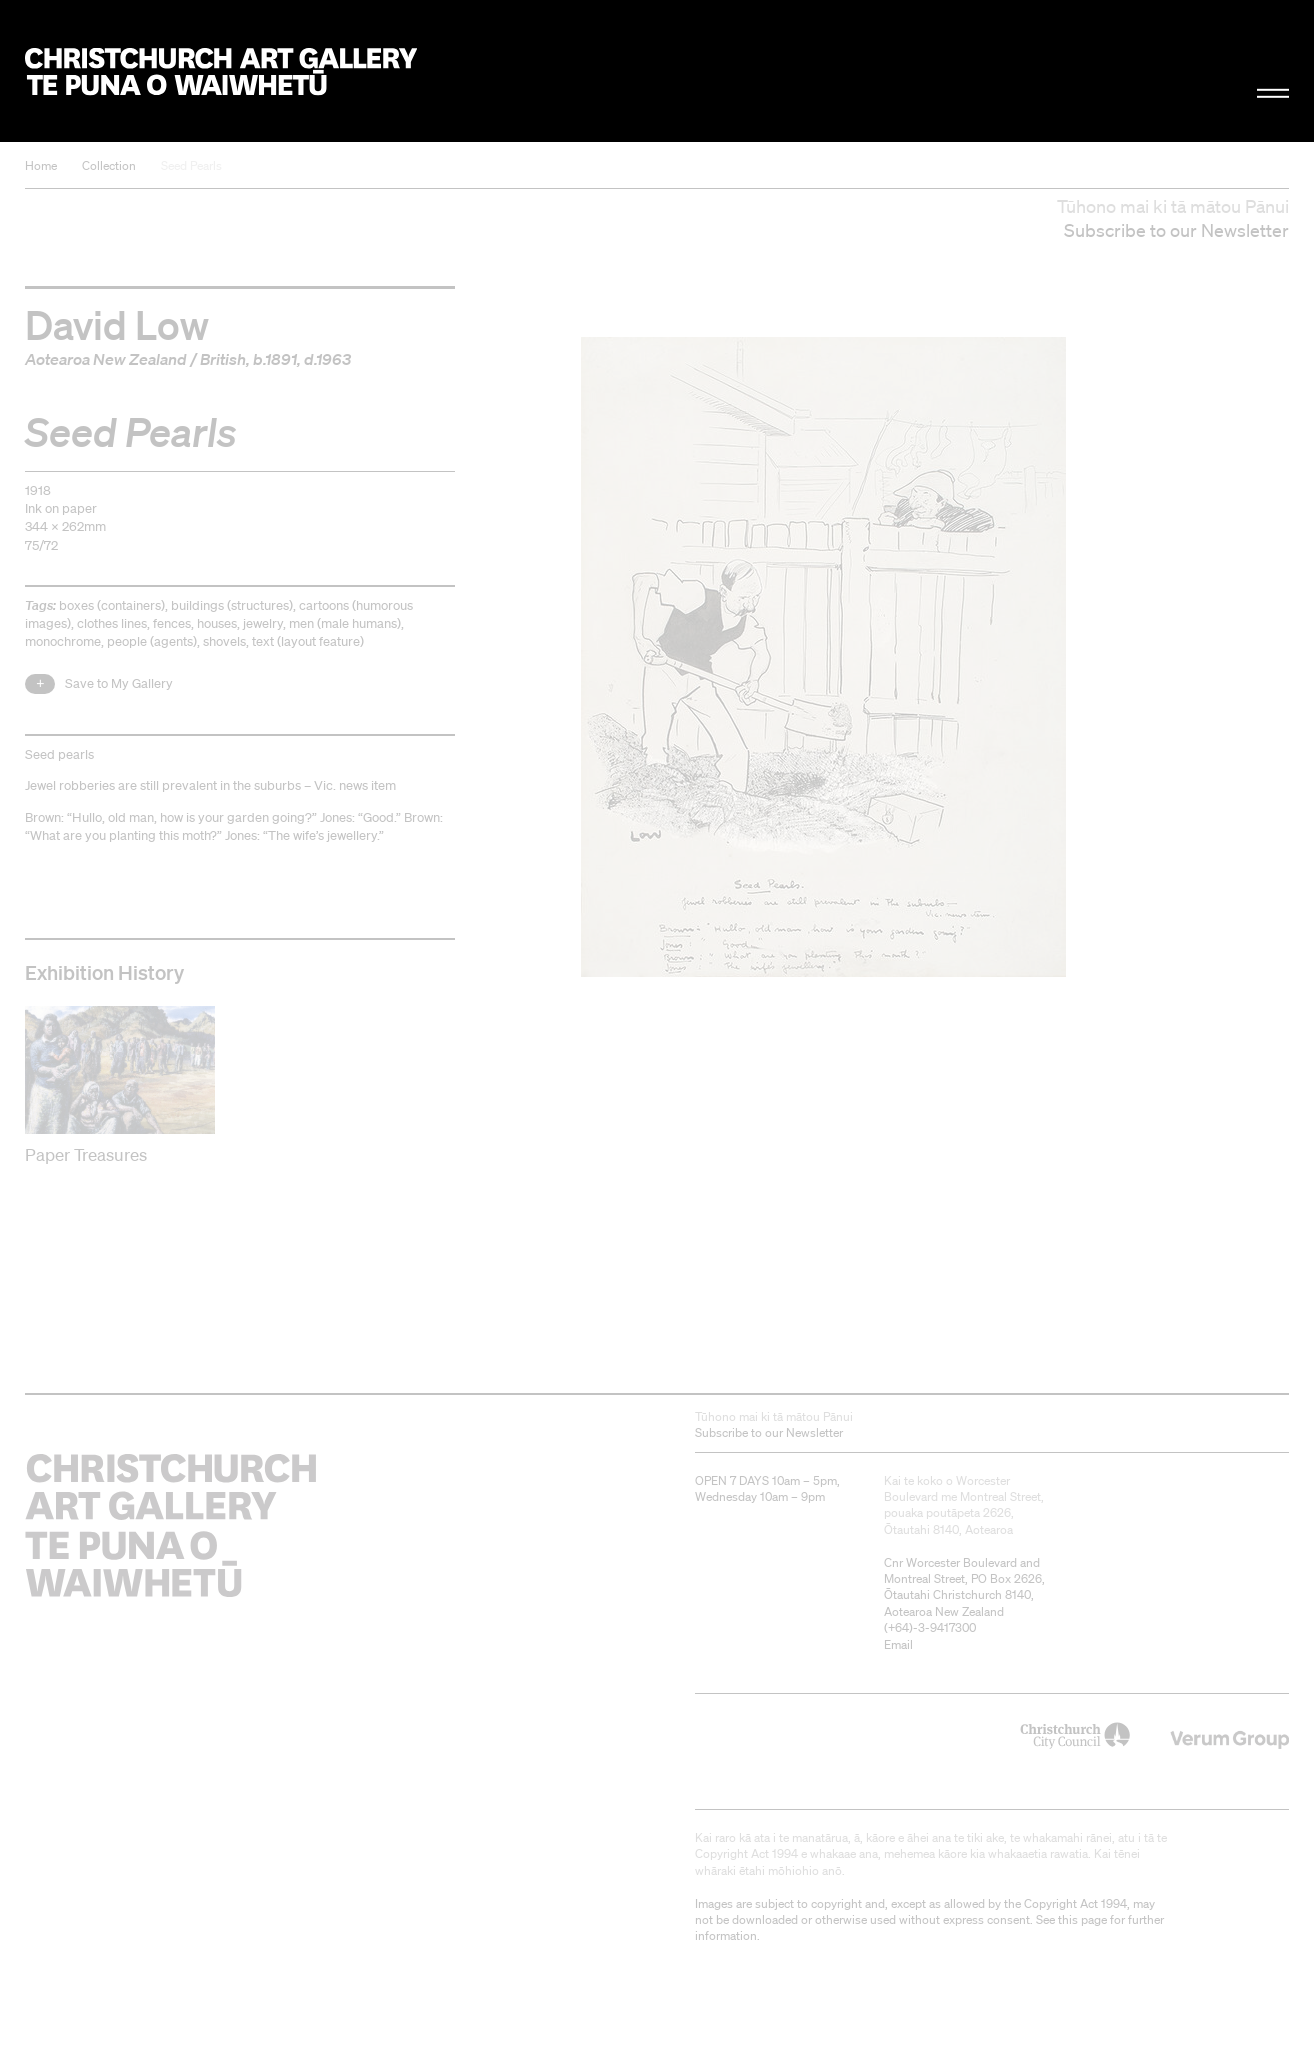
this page (1082, 1919)
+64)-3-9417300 (932, 1627)
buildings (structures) (232, 605)
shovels (224, 641)
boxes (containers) (112, 605)
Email (898, 1644)
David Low (117, 324)
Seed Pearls (191, 165)
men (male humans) (345, 623)
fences (172, 623)
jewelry (263, 623)
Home (41, 165)
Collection (109, 165)
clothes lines (112, 623)
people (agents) (152, 641)
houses (217, 623)
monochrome (63, 641)
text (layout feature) (308, 641)
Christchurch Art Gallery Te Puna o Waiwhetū (221, 71)
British (223, 359)
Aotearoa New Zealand (106, 359)
